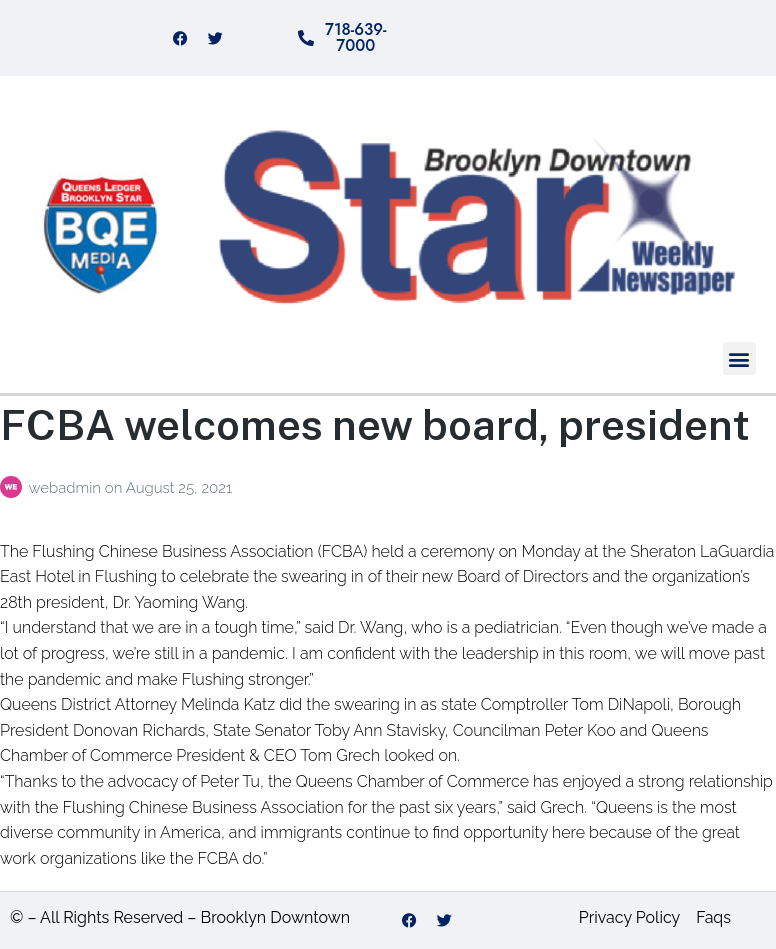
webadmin (66, 488)
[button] (739, 358)
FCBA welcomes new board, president (375, 424)
